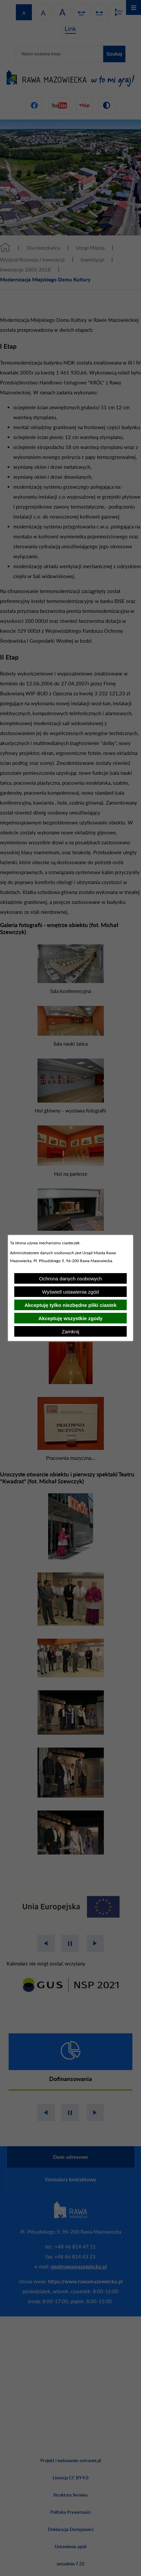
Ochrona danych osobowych (70, 1278)
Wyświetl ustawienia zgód (70, 1292)
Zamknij (70, 1331)
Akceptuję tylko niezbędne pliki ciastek (71, 1305)
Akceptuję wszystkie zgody (70, 1318)
